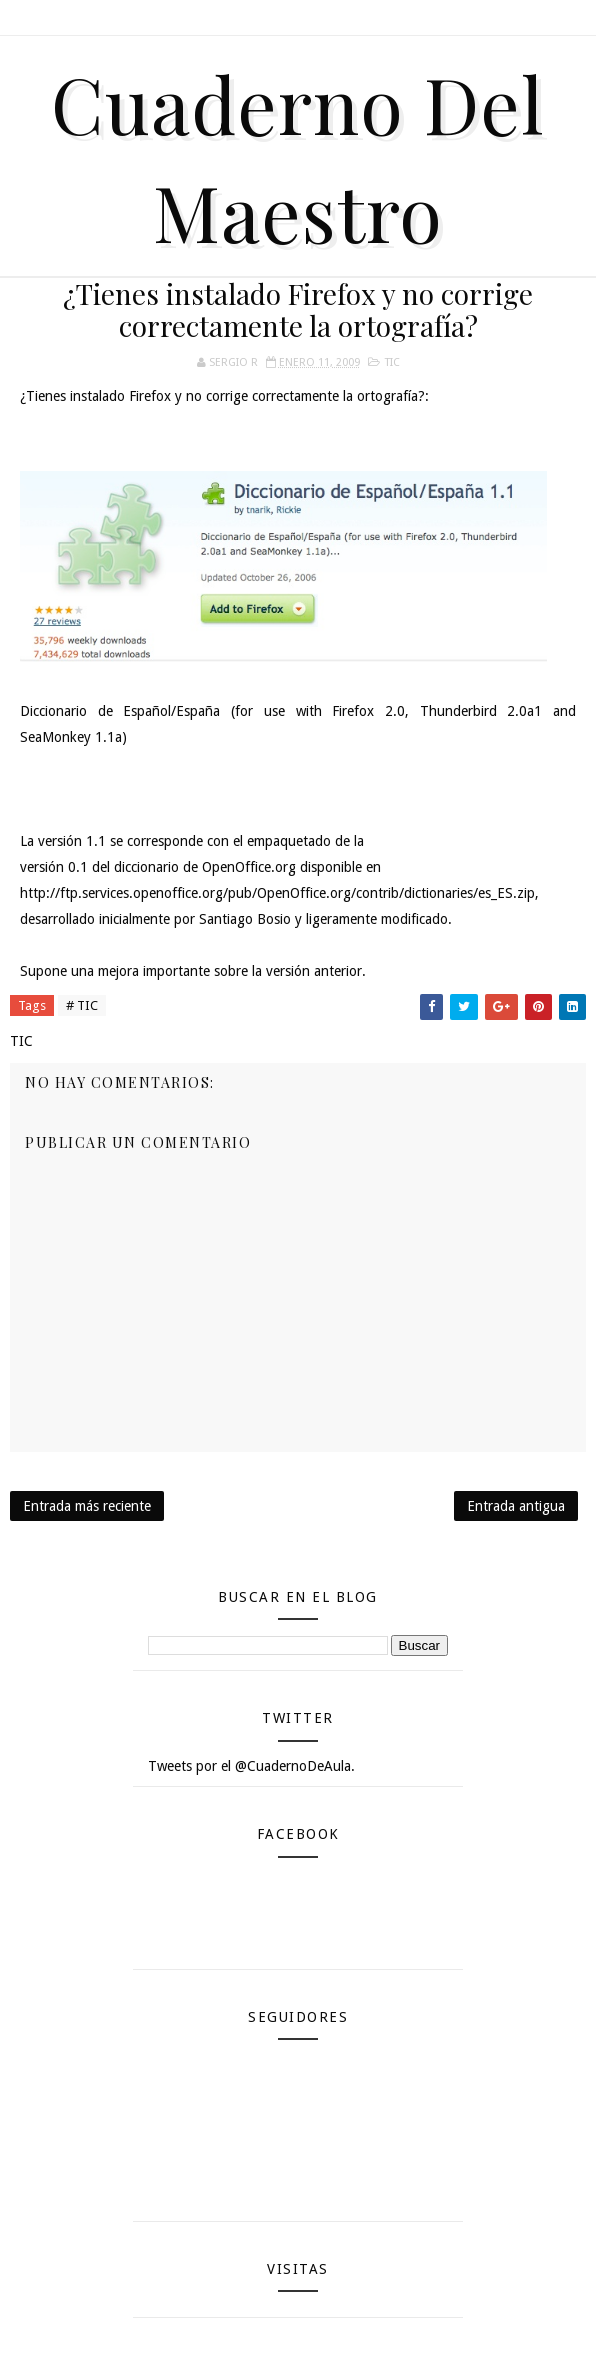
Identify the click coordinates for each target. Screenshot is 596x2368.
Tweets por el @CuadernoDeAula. (251, 1766)
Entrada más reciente (87, 1506)
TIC (392, 362)
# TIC (82, 1005)
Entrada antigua (516, 1506)
